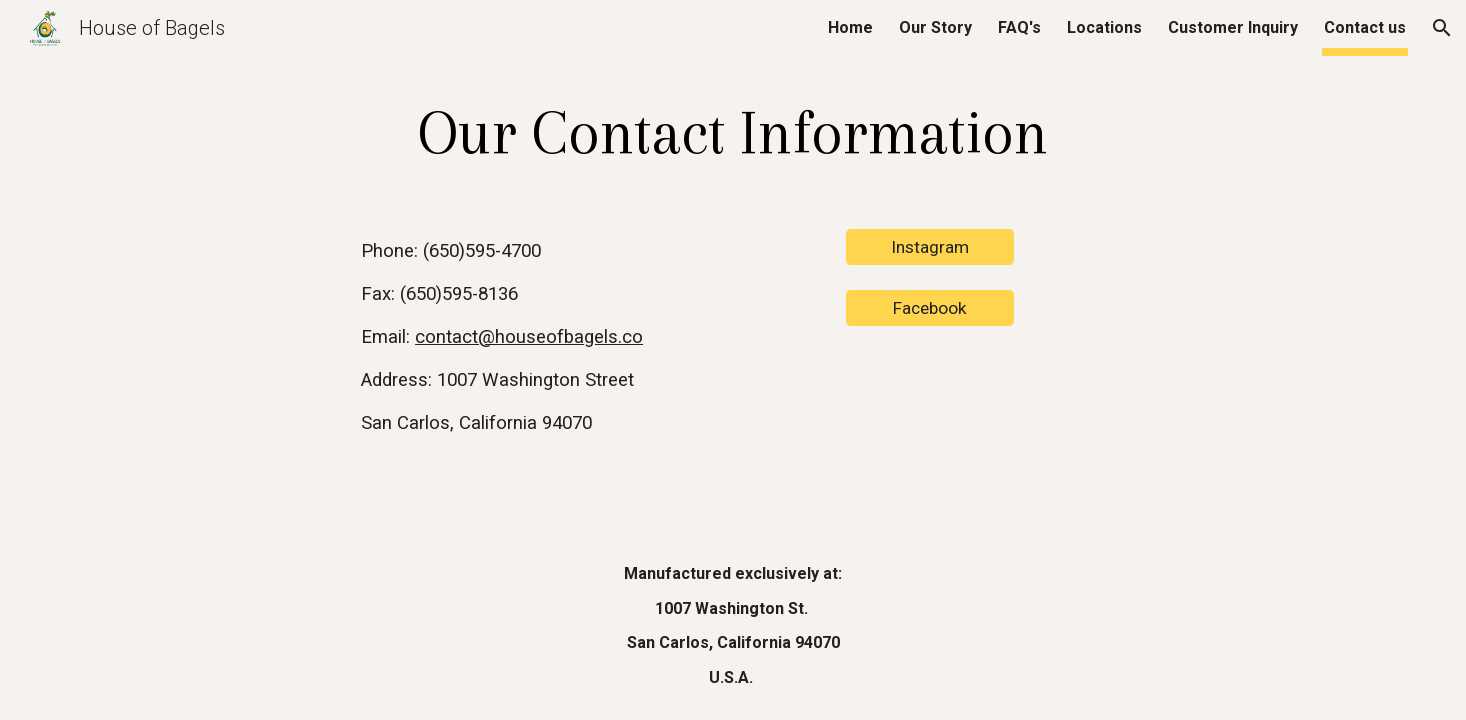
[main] (733, 132)
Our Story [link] (935, 27)
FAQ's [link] (1019, 27)
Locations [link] (1104, 27)
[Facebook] (930, 308)
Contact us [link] (1365, 27)
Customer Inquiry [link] (1233, 27)
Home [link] (850, 27)
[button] (1442, 28)
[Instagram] (930, 247)
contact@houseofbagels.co (529, 337)
